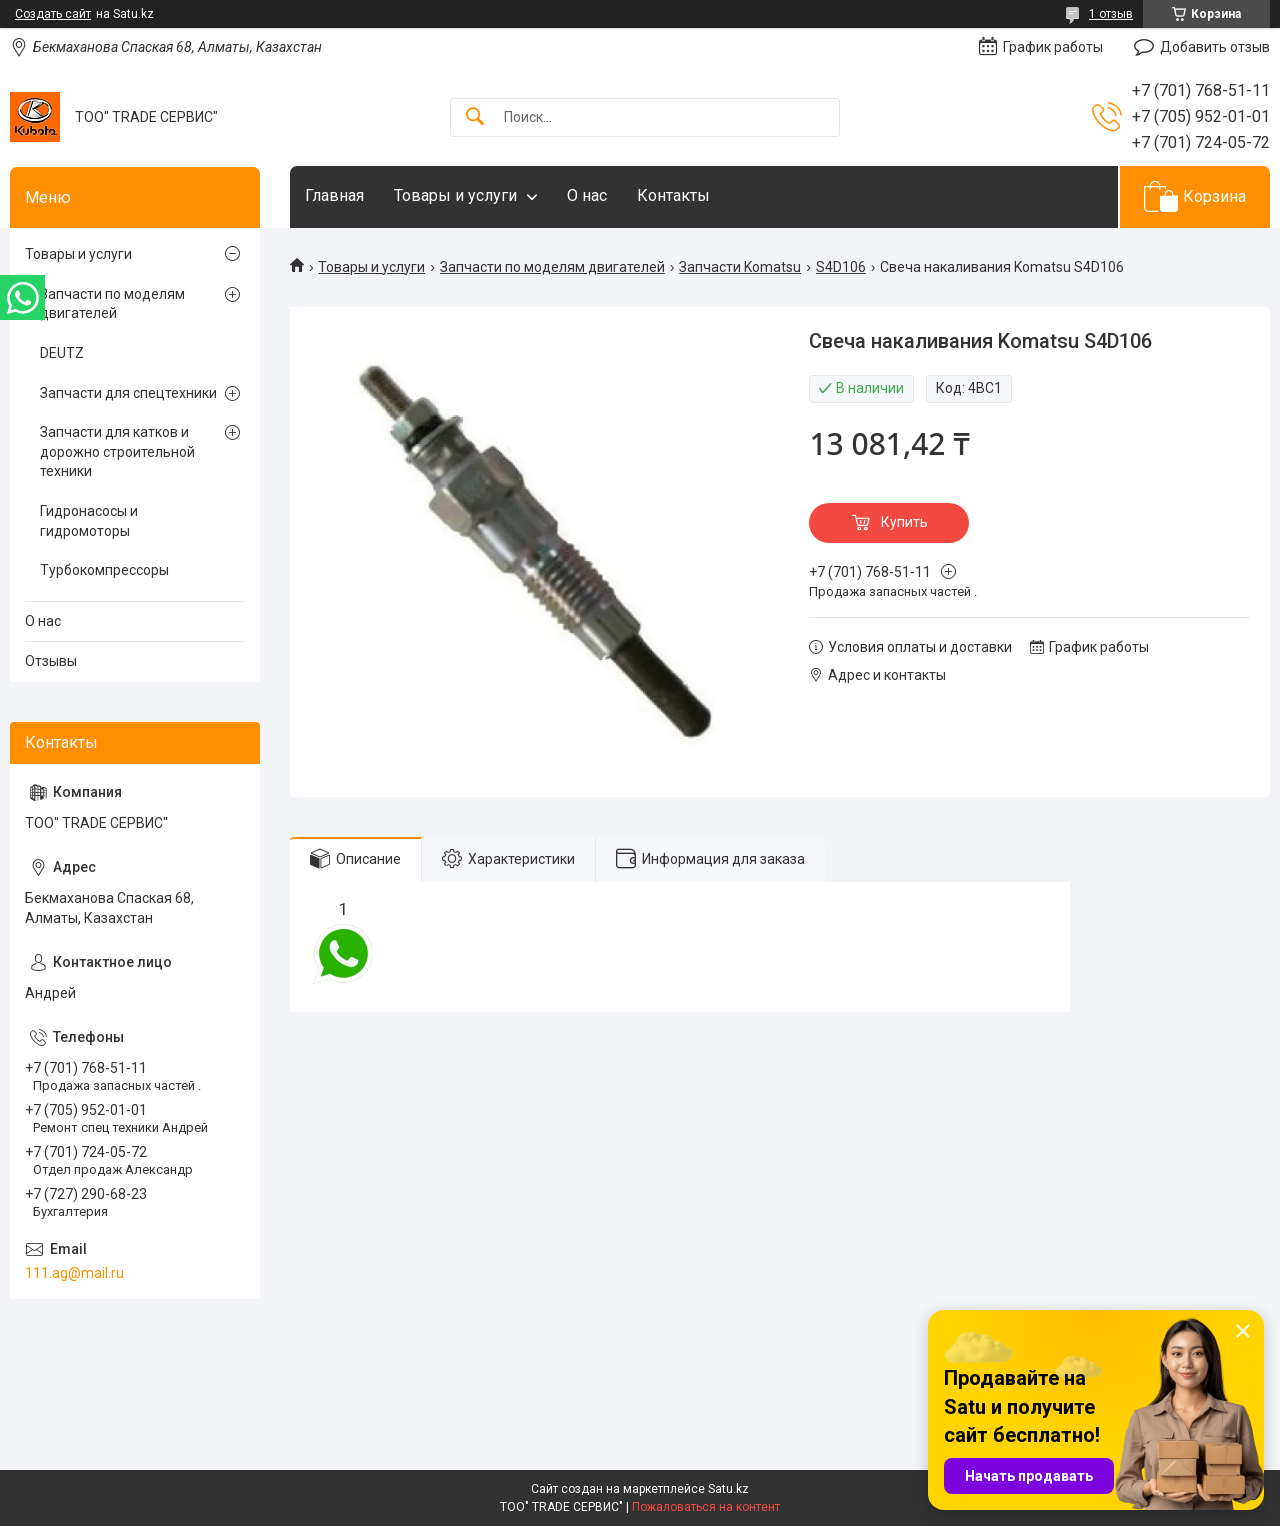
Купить (904, 522)
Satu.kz (728, 1489)
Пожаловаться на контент (706, 1507)
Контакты (673, 195)
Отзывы (51, 661)
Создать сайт (53, 14)
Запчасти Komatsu (740, 267)
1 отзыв (1111, 14)
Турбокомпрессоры (104, 570)
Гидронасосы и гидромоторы (89, 521)
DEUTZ (62, 353)
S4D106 (841, 267)
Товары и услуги (455, 195)
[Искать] (475, 117)
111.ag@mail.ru (74, 1273)
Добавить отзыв (1215, 47)
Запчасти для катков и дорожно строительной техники (117, 451)
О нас (587, 195)
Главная (334, 195)
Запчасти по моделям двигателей (552, 267)
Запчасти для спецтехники (128, 393)
